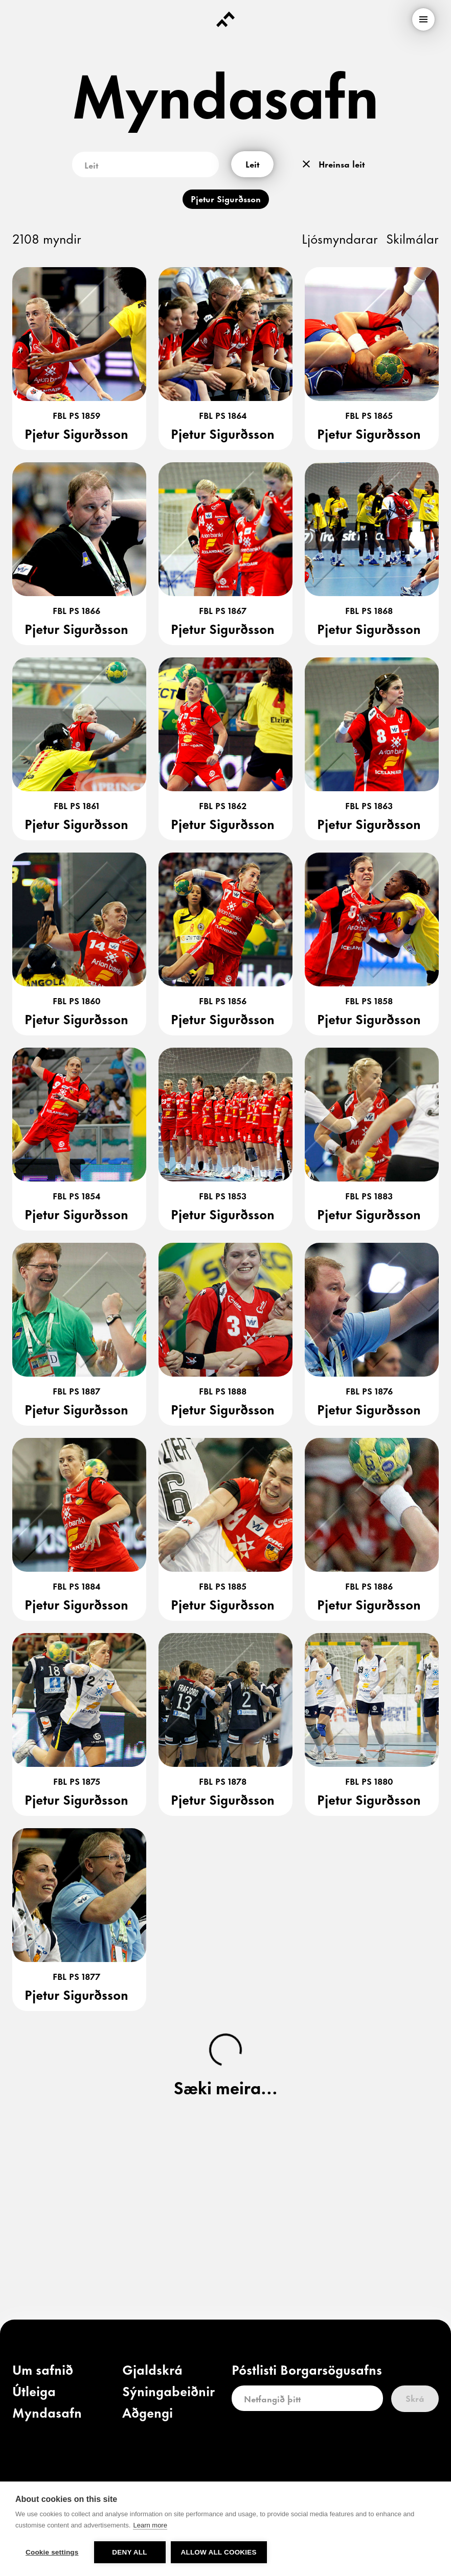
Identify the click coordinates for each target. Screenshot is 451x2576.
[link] (42, 2371)
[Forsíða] (225, 19)
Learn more (150, 2525)
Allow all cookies (219, 2552)
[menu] (423, 19)
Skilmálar (412, 238)
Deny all (129, 2552)
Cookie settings (52, 2552)
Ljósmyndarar (340, 238)
